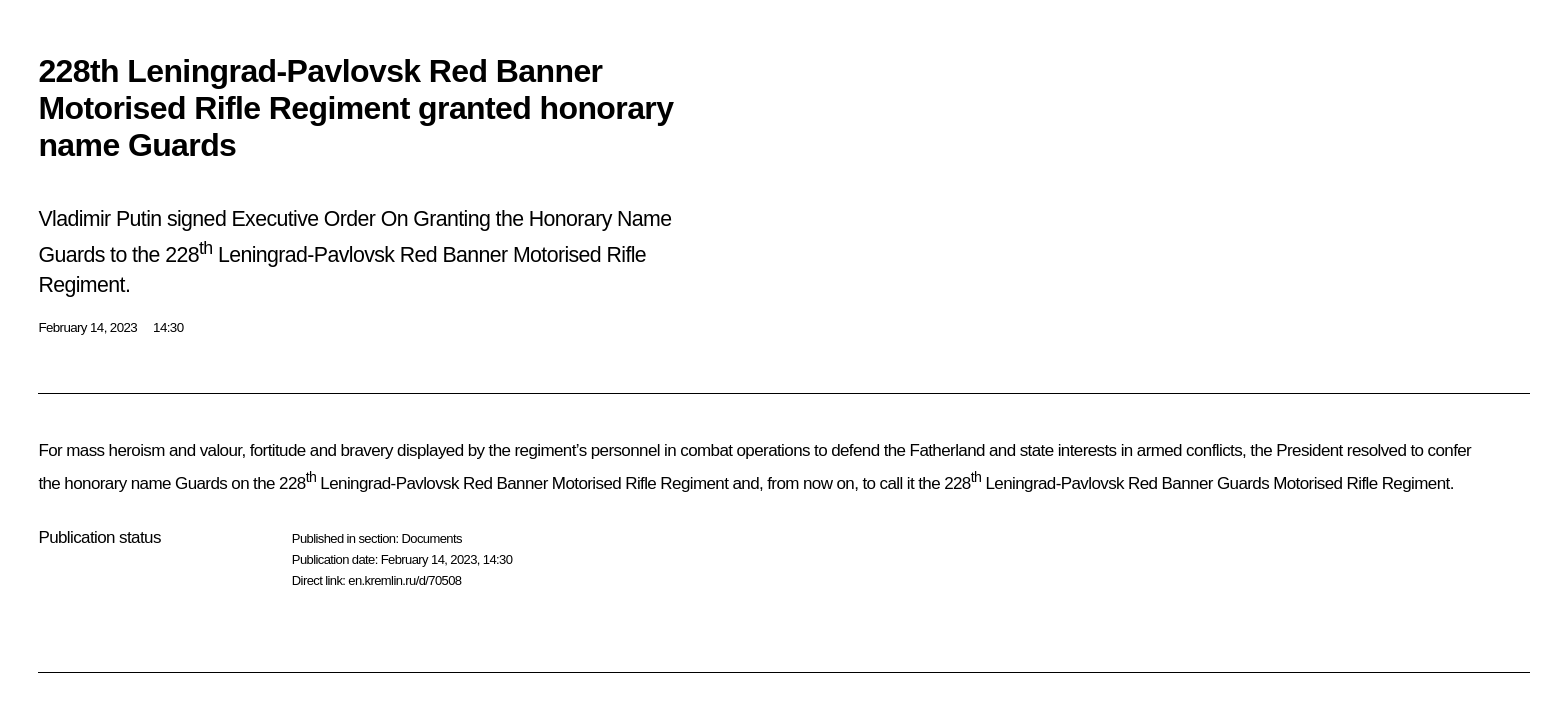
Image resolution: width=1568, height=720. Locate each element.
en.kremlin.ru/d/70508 (404, 580)
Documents (431, 538)
